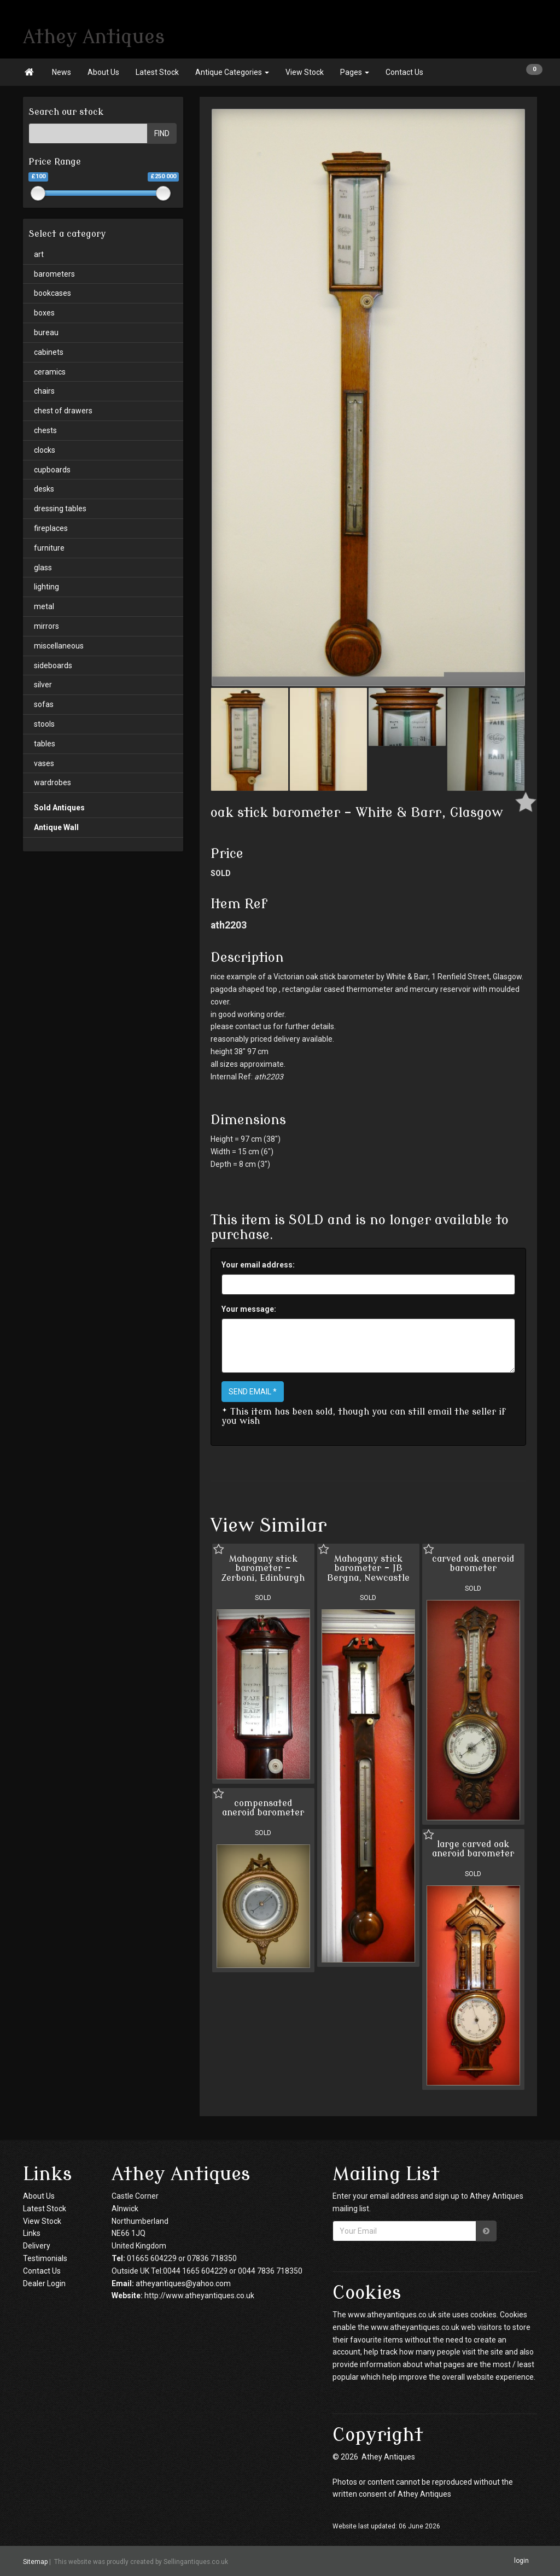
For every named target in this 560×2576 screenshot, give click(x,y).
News (61, 72)
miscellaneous (59, 645)
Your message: (248, 1309)
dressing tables (60, 508)
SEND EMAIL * (253, 1391)
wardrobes (52, 782)
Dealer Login (44, 2283)
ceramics (50, 371)
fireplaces (51, 528)
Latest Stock (157, 72)
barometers (54, 274)
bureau (46, 332)
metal (44, 606)
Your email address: (258, 1264)
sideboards (53, 665)
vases (44, 763)
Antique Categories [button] (232, 72)
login (521, 2561)
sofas (44, 704)
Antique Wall (56, 827)
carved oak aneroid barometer (473, 1564)
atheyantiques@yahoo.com (183, 2283)
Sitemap (35, 2561)
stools (44, 724)
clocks (44, 450)
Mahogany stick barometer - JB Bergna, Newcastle (368, 1568)
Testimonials (45, 2258)
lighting (46, 586)
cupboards (52, 469)
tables (44, 743)
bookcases (52, 293)
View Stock (304, 72)
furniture (49, 548)
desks (44, 488)
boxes (44, 312)
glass (43, 567)
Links (31, 2233)
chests (45, 430)
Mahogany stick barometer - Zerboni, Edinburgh (263, 1568)
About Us (103, 72)
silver (43, 684)
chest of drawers (63, 410)
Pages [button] (354, 72)
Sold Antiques (59, 807)
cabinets (48, 352)
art (39, 254)
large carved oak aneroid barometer (473, 1849)
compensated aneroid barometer (263, 1808)
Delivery (36, 2245)
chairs (44, 391)
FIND (162, 133)
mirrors (46, 626)
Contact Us (404, 72)
